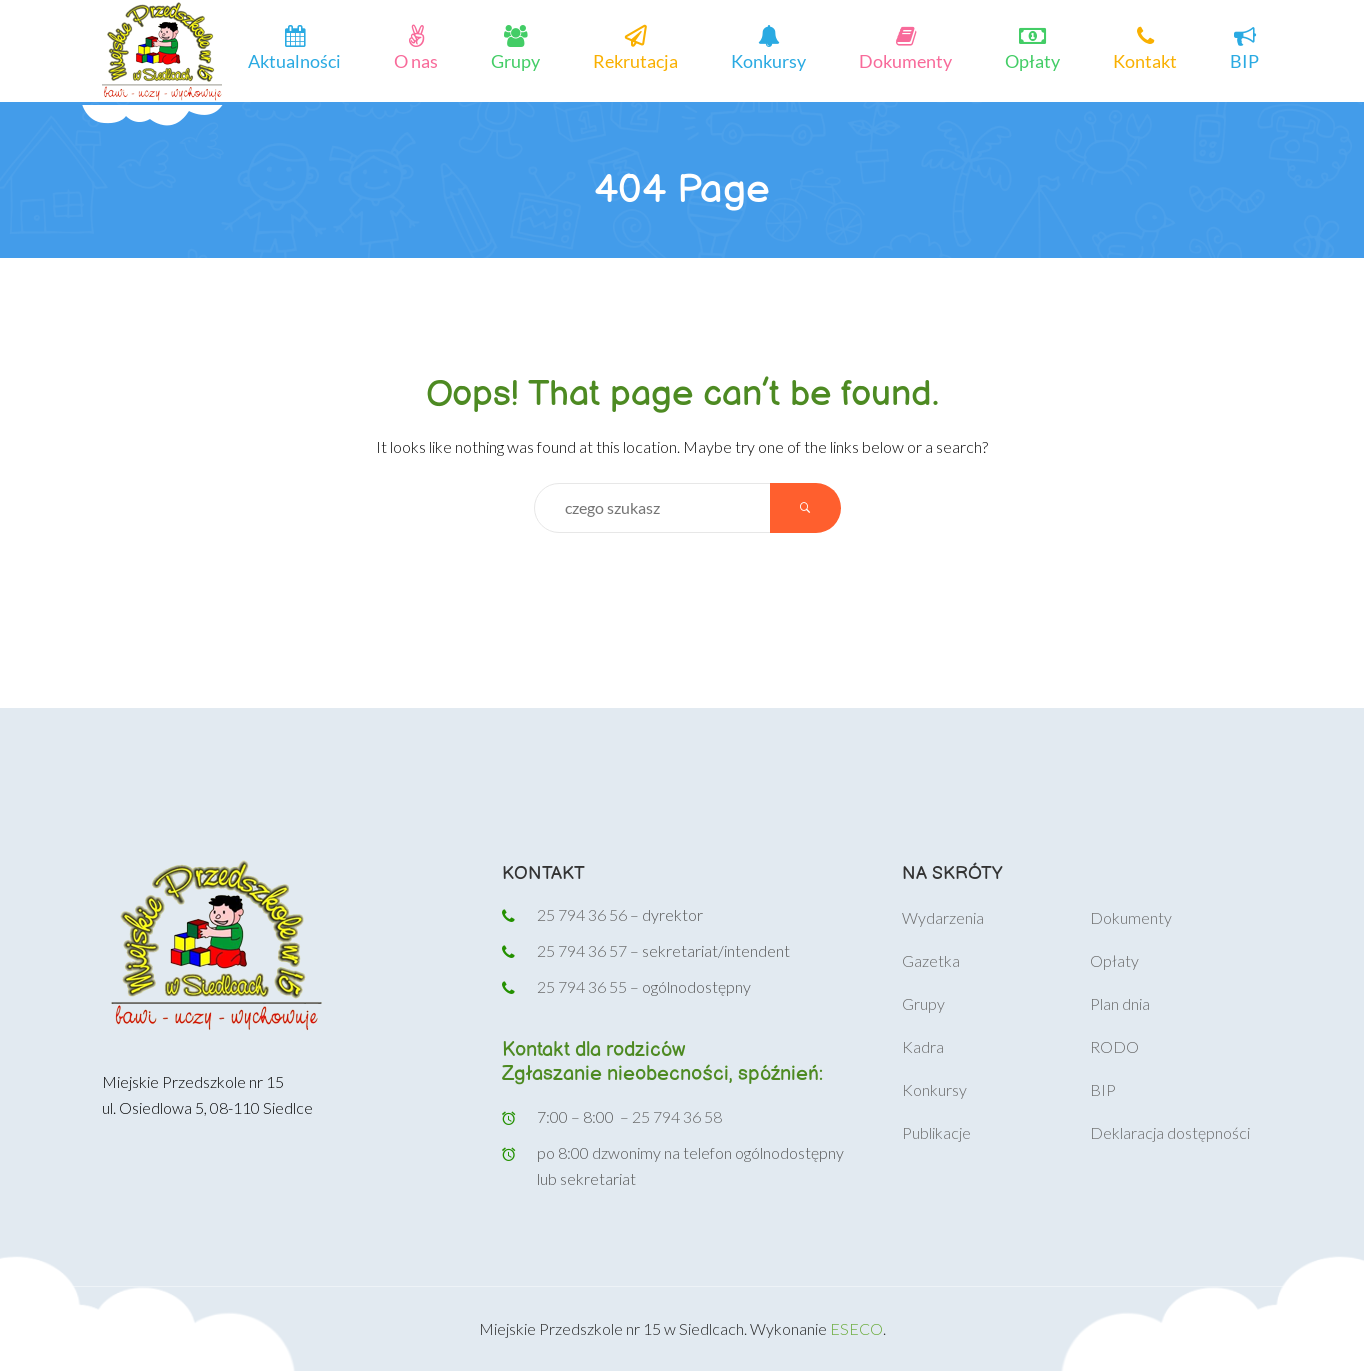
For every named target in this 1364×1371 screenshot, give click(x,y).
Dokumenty (905, 59)
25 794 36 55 (582, 986)
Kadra (923, 1046)
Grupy (515, 59)
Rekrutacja (635, 59)
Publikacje (936, 1132)
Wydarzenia (943, 917)
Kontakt (1145, 59)
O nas (416, 59)
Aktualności (294, 59)
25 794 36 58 (677, 1116)
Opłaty (1032, 59)
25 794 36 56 (582, 914)
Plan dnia (1120, 1003)
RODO (1114, 1046)
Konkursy (768, 59)
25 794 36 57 (583, 950)
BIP (1244, 59)
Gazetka (931, 960)
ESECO (856, 1328)
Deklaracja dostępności (1170, 1132)
